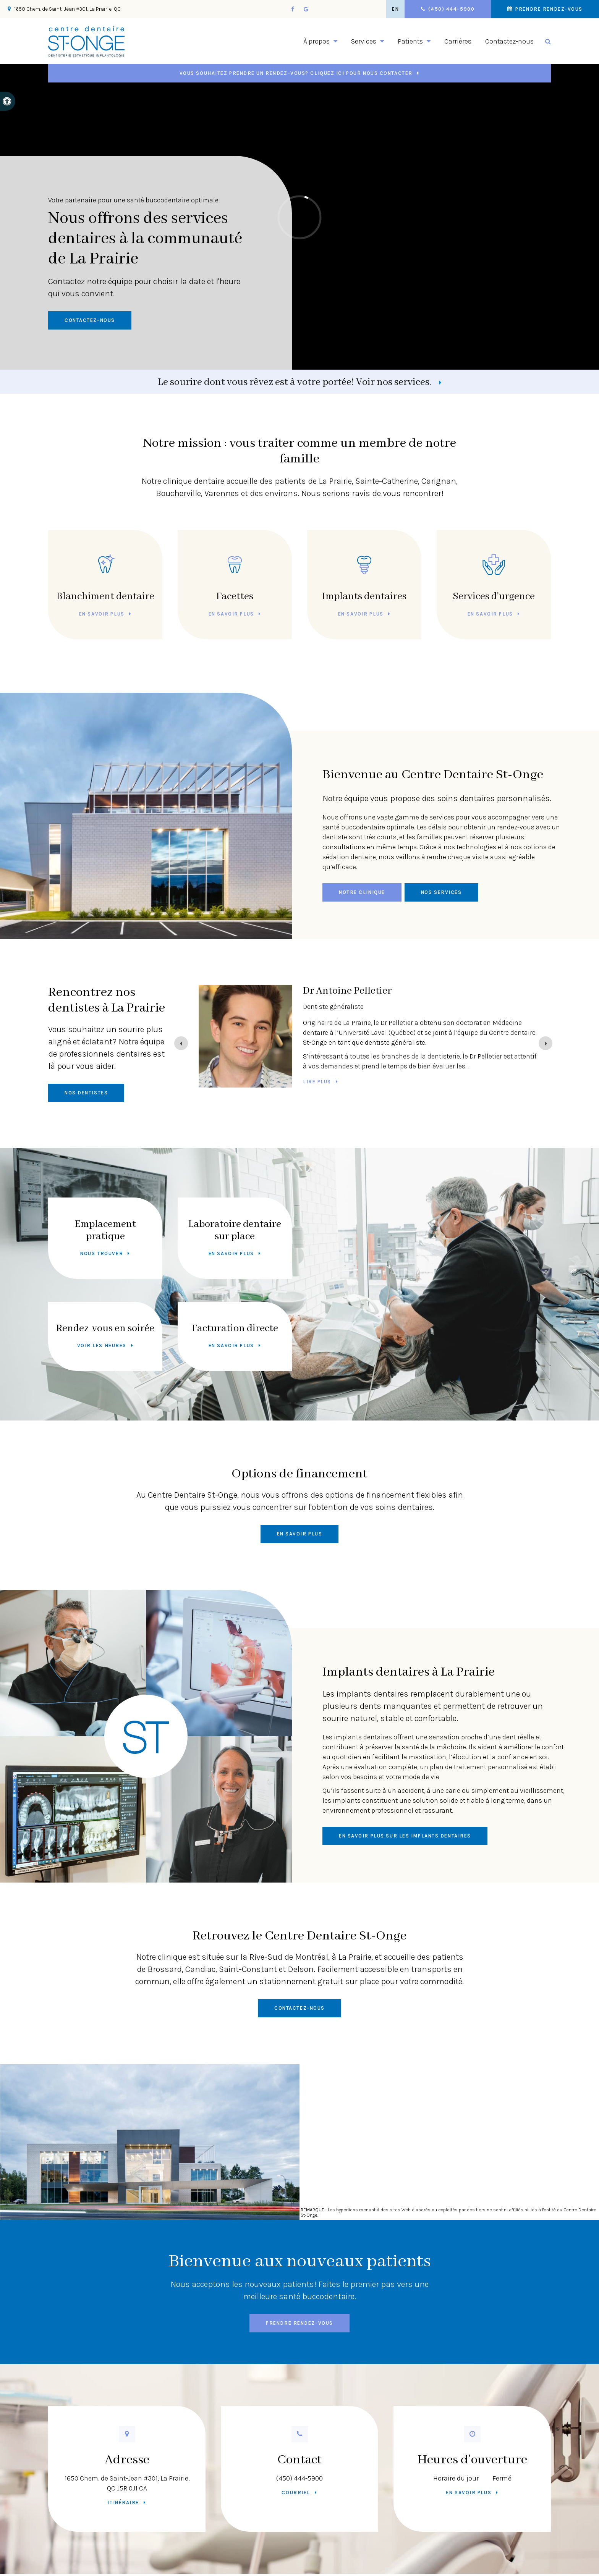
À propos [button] (316, 41)
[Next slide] (545, 1043)
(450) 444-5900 (299, 2478)
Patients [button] (410, 41)
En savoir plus (102, 614)
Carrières (457, 41)
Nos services (441, 892)
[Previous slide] (181, 1043)
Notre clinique (362, 892)
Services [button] (363, 41)
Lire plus (317, 1091)
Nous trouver (101, 1253)
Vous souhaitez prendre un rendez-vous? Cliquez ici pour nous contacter (296, 73)
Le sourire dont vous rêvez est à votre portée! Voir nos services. (294, 382)
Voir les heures (101, 1345)
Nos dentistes (86, 1093)
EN (395, 9)
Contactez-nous (509, 41)
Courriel (296, 2492)
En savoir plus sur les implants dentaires (405, 1836)
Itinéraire (123, 2502)
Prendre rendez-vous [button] (548, 9)
